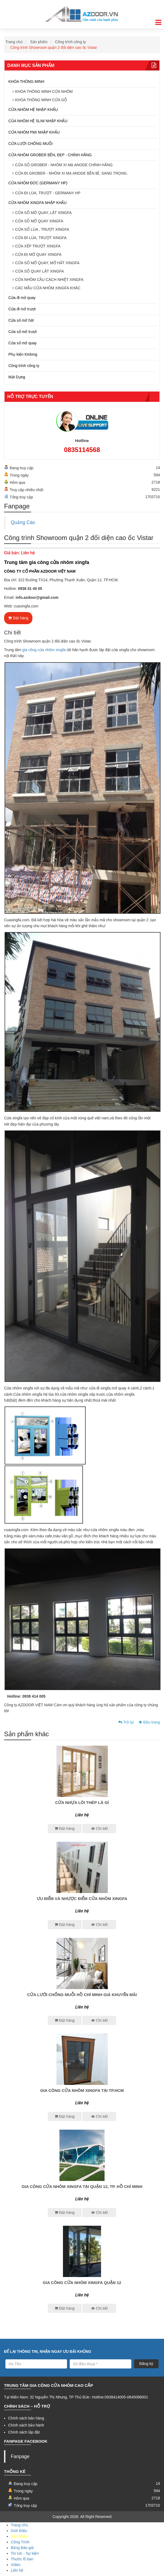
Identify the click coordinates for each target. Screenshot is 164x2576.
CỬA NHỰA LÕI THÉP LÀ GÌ (82, 1802)
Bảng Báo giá (22, 2548)
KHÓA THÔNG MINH (26, 81)
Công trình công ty (70, 42)
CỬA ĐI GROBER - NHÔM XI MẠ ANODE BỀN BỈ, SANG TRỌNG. (71, 173)
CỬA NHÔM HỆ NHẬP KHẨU (33, 109)
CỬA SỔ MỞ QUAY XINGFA (39, 221)
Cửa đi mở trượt (22, 309)
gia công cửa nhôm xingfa (44, 650)
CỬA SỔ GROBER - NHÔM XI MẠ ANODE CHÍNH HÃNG (64, 165)
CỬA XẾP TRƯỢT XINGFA (38, 246)
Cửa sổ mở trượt (22, 331)
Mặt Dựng (16, 377)
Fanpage (20, 2456)
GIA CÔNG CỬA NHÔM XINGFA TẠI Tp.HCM (82, 2090)
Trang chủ (14, 42)
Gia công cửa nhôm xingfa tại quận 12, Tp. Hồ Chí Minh (82, 2186)
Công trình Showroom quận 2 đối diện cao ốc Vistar (53, 47)
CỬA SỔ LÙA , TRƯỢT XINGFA (42, 229)
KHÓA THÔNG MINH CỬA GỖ (41, 100)
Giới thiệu (19, 2531)
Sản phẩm (39, 42)
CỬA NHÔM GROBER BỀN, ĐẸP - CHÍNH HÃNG (50, 155)
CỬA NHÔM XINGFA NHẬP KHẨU (37, 202)
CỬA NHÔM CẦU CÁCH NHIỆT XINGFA (49, 279)
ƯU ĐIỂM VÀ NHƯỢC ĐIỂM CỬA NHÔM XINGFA (82, 1898)
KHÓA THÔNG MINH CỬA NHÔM (44, 91)
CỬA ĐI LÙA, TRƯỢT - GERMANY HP (48, 193)
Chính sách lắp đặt (24, 2432)
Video (16, 2565)
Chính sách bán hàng (26, 2418)
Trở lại (126, 1722)
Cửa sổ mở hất (21, 320)
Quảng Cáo (23, 522)
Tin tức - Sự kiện (25, 2553)
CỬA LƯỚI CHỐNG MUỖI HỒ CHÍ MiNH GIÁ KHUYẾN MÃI (82, 1994)
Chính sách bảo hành (26, 2425)
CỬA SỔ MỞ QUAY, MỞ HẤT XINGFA (47, 263)
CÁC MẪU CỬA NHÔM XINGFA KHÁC (48, 288)
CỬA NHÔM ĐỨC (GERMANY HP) (38, 183)
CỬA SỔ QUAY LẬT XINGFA (39, 271)
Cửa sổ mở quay (22, 343)
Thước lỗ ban (22, 2559)
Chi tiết (99, 1828)
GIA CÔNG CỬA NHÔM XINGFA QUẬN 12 (82, 2282)
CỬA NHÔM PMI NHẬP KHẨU (34, 132)
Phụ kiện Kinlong (22, 354)
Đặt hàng (18, 618)
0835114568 (82, 449)
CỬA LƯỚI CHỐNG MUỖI (30, 143)
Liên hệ (17, 2570)
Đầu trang (149, 1722)
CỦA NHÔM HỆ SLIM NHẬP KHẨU (38, 121)
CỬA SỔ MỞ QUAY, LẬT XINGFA (43, 212)
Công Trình (20, 2542)
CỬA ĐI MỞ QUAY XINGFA (38, 254)
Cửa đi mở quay (21, 297)
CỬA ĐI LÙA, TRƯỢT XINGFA (40, 238)
